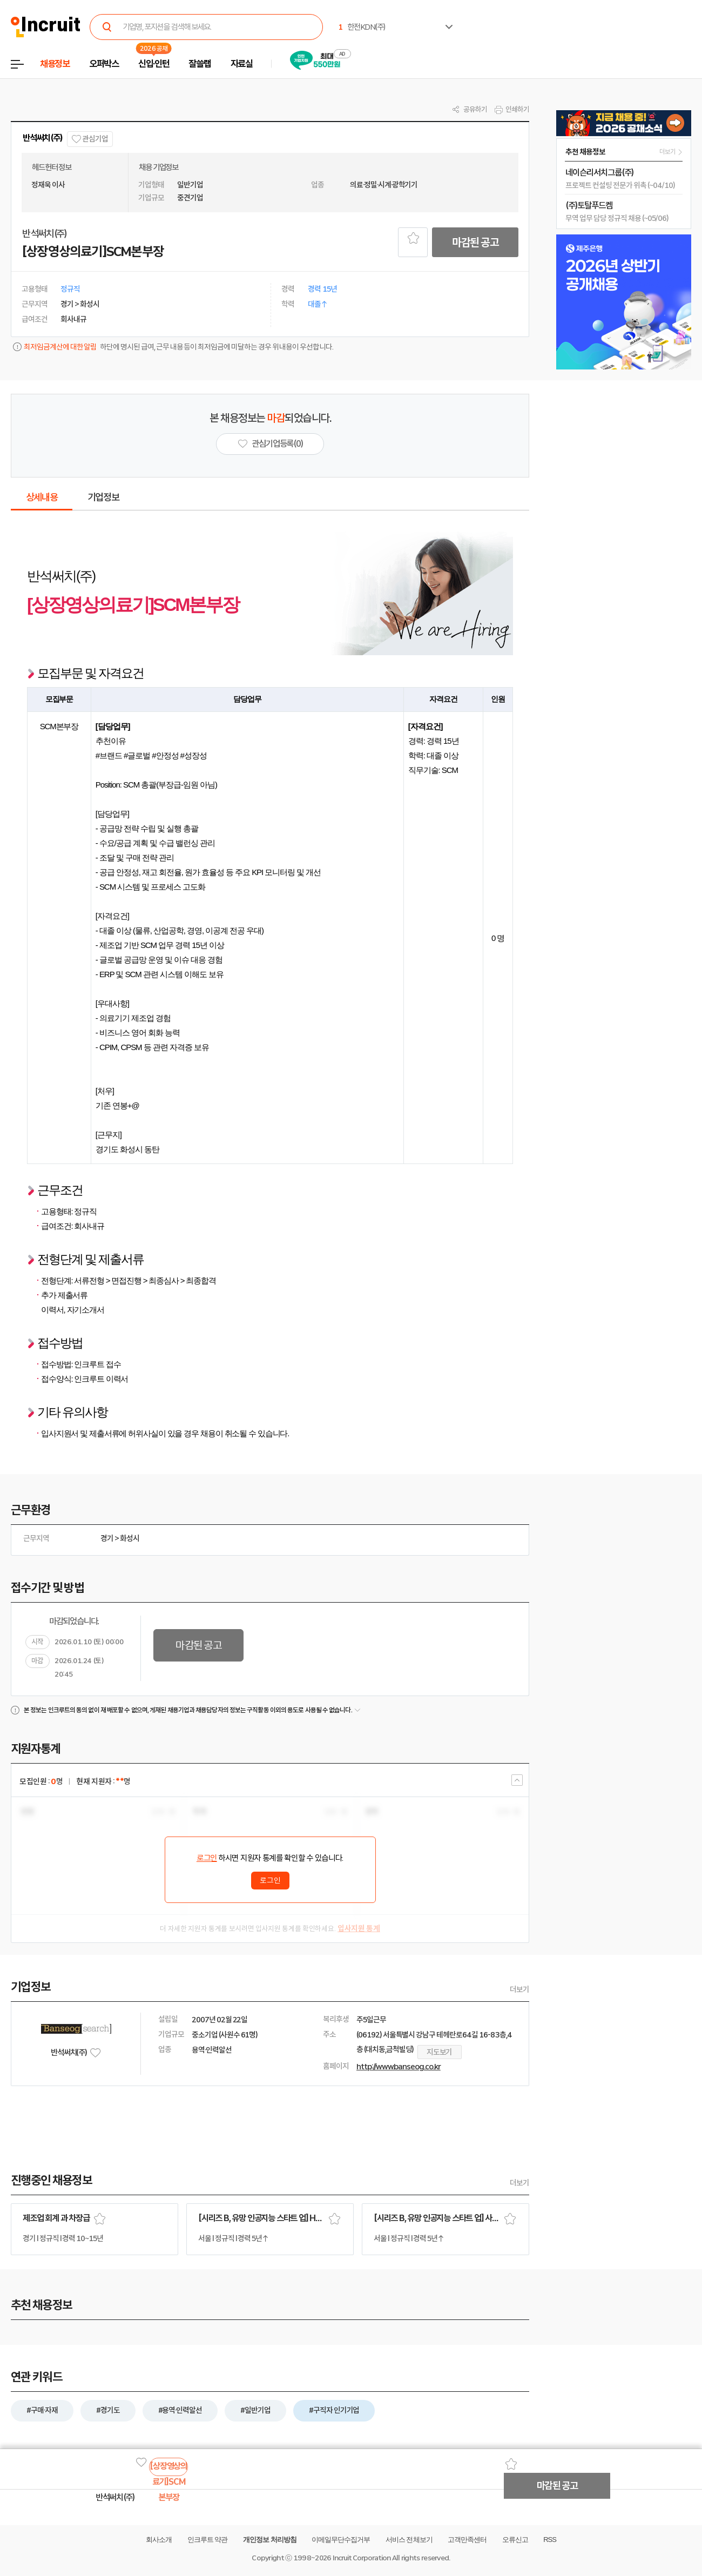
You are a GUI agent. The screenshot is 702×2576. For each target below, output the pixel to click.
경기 (106, 1538)
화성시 (129, 1538)
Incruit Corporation (361, 2557)
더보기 (519, 1989)
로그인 (207, 1858)
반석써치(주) (43, 138)
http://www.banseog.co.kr (398, 2066)
